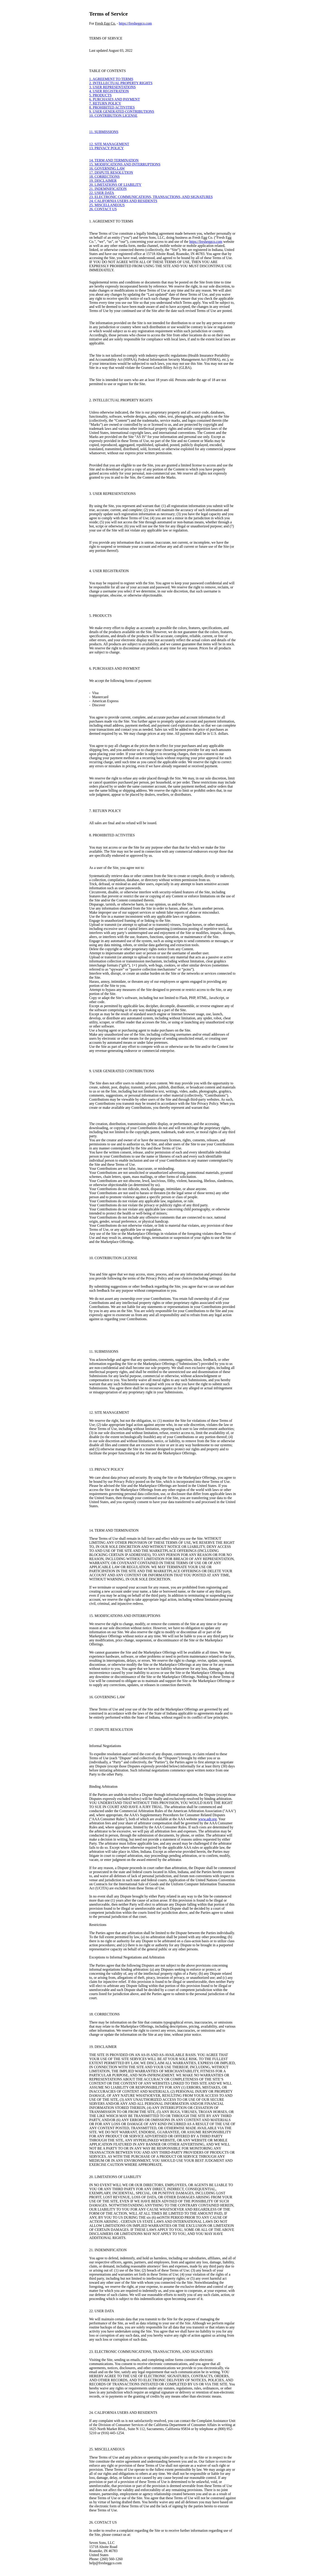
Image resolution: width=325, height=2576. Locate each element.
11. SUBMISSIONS (103, 132)
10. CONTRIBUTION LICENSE (113, 115)
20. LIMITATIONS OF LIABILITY (115, 185)
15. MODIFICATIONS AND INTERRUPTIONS (124, 164)
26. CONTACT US (103, 209)
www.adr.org (207, 1819)
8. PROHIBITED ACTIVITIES (112, 107)
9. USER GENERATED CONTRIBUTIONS (121, 111)
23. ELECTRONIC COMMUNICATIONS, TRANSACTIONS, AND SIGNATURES (151, 197)
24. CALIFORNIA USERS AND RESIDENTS (123, 201)
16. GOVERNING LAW (107, 168)
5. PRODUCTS (100, 95)
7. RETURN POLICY (105, 103)
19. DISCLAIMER (103, 180)
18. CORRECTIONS (104, 176)
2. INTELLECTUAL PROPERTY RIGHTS (121, 83)
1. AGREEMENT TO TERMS (111, 79)
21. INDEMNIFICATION (108, 189)
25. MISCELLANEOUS (107, 205)
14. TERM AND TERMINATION (114, 160)
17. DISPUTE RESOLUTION (111, 172)
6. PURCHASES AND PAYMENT (114, 99)
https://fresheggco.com (135, 23)
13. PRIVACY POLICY (106, 148)
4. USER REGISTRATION (109, 91)
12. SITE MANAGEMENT (109, 144)
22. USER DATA (101, 193)
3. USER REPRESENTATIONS (112, 87)
